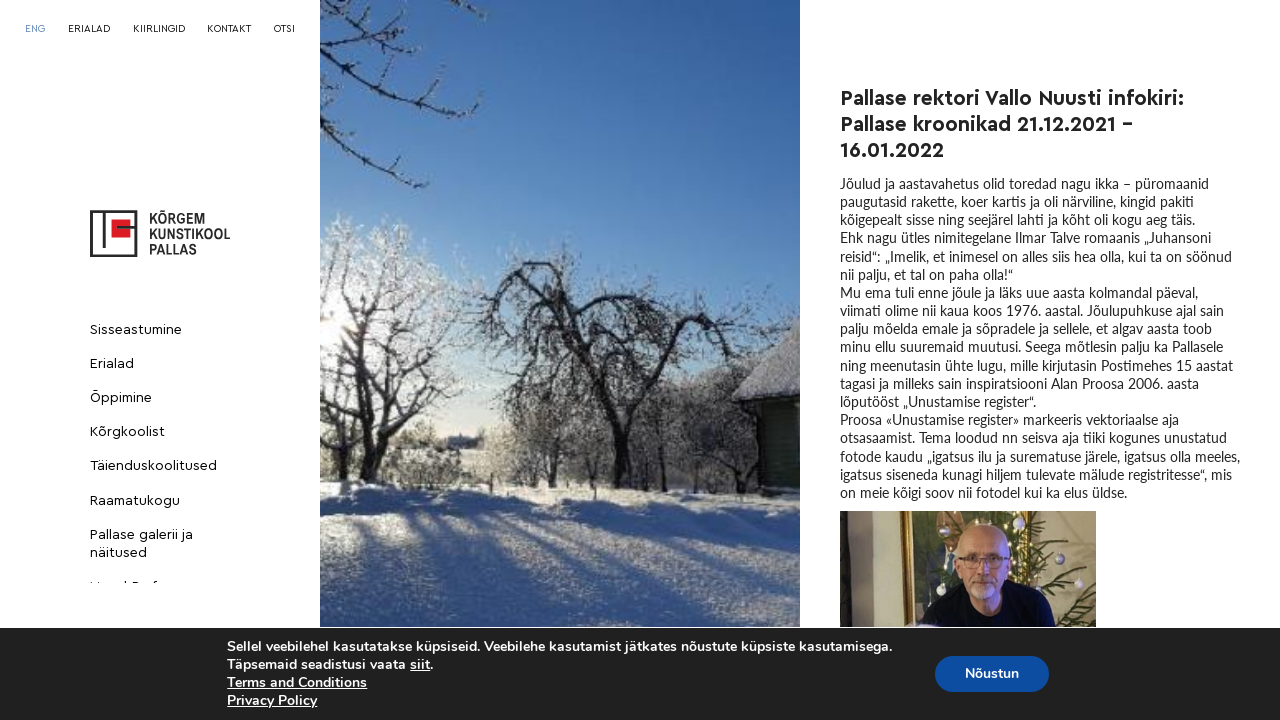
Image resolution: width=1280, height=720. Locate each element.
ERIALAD (89, 29)
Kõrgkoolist (127, 432)
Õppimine (121, 398)
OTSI (284, 29)
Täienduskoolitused (153, 466)
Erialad (112, 364)
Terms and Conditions (297, 682)
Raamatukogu (135, 501)
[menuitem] (35, 29)
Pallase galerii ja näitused (141, 544)
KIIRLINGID (159, 29)
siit (420, 665)
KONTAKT (229, 29)
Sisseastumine (136, 330)
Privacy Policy (272, 700)
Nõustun (992, 673)
